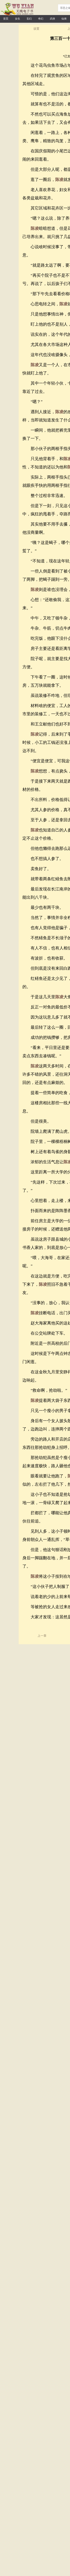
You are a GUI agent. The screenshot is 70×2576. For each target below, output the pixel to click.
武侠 (52, 18)
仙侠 (64, 18)
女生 (17, 18)
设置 (36, 28)
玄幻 (29, 18)
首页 (5, 18)
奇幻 (40, 18)
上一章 (42, 1635)
